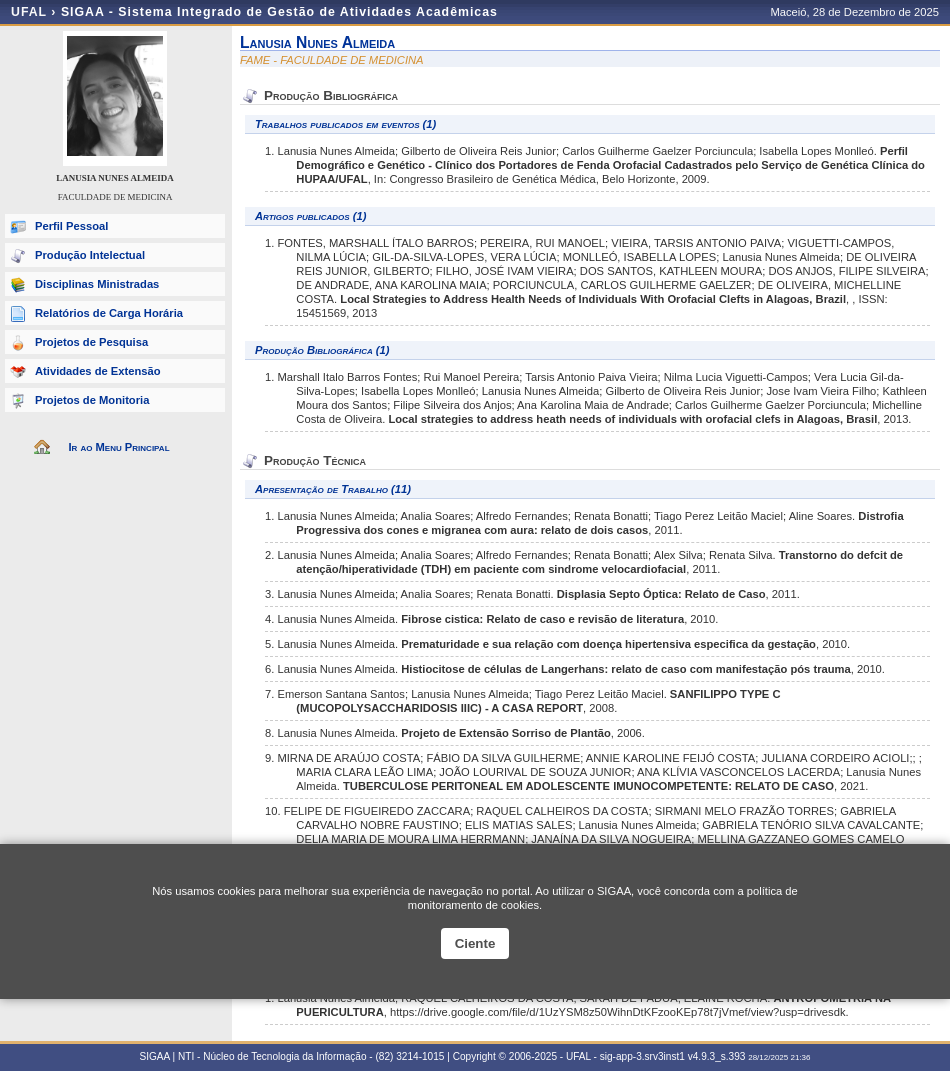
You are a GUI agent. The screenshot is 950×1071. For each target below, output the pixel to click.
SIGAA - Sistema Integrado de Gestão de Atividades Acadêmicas (279, 12)
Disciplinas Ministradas (97, 284)
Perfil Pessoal (71, 226)
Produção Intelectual (90, 255)
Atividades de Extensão (98, 371)
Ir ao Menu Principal (118, 447)
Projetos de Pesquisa (91, 342)
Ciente (475, 943)
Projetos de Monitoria (92, 400)
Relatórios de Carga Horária (109, 313)
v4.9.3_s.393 (717, 1056)
